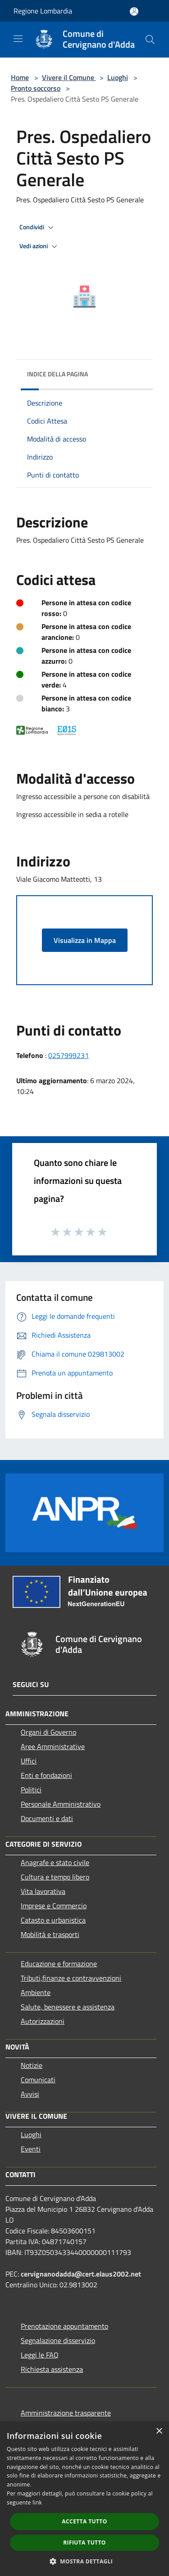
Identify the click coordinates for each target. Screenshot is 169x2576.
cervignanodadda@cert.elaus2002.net (81, 2273)
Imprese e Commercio (54, 1905)
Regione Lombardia (43, 10)
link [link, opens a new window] (37, 2502)
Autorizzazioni (42, 2021)
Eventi (31, 2148)
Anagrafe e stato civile (55, 1862)
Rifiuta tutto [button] (84, 2542)
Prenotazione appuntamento (64, 2326)
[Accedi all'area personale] (134, 11)
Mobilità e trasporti (50, 1934)
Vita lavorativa (43, 1891)
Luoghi (117, 77)
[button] (84, 2561)
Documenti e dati (47, 1818)
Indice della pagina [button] (57, 374)
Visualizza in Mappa (85, 940)
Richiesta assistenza (52, 2369)
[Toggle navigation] (18, 38)
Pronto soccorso (35, 88)
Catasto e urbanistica (53, 1920)
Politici (31, 1789)
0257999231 (68, 1055)
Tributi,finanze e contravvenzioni (71, 1978)
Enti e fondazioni (46, 1775)
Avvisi (30, 2094)
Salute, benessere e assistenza (67, 2006)
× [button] (158, 2431)
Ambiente (35, 1992)
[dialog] (84, 2499)
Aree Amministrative (53, 1746)
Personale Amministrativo (60, 1804)
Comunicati (38, 2079)
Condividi (37, 227)
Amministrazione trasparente (66, 2412)
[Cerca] (150, 39)
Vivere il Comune (69, 77)
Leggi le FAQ (40, 2354)
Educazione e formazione (59, 1963)
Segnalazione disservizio (58, 2340)
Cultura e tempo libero (55, 1876)
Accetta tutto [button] (84, 2521)
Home (20, 77)
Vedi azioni (39, 246)
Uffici (29, 1760)
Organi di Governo (48, 1732)
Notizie (31, 2065)
